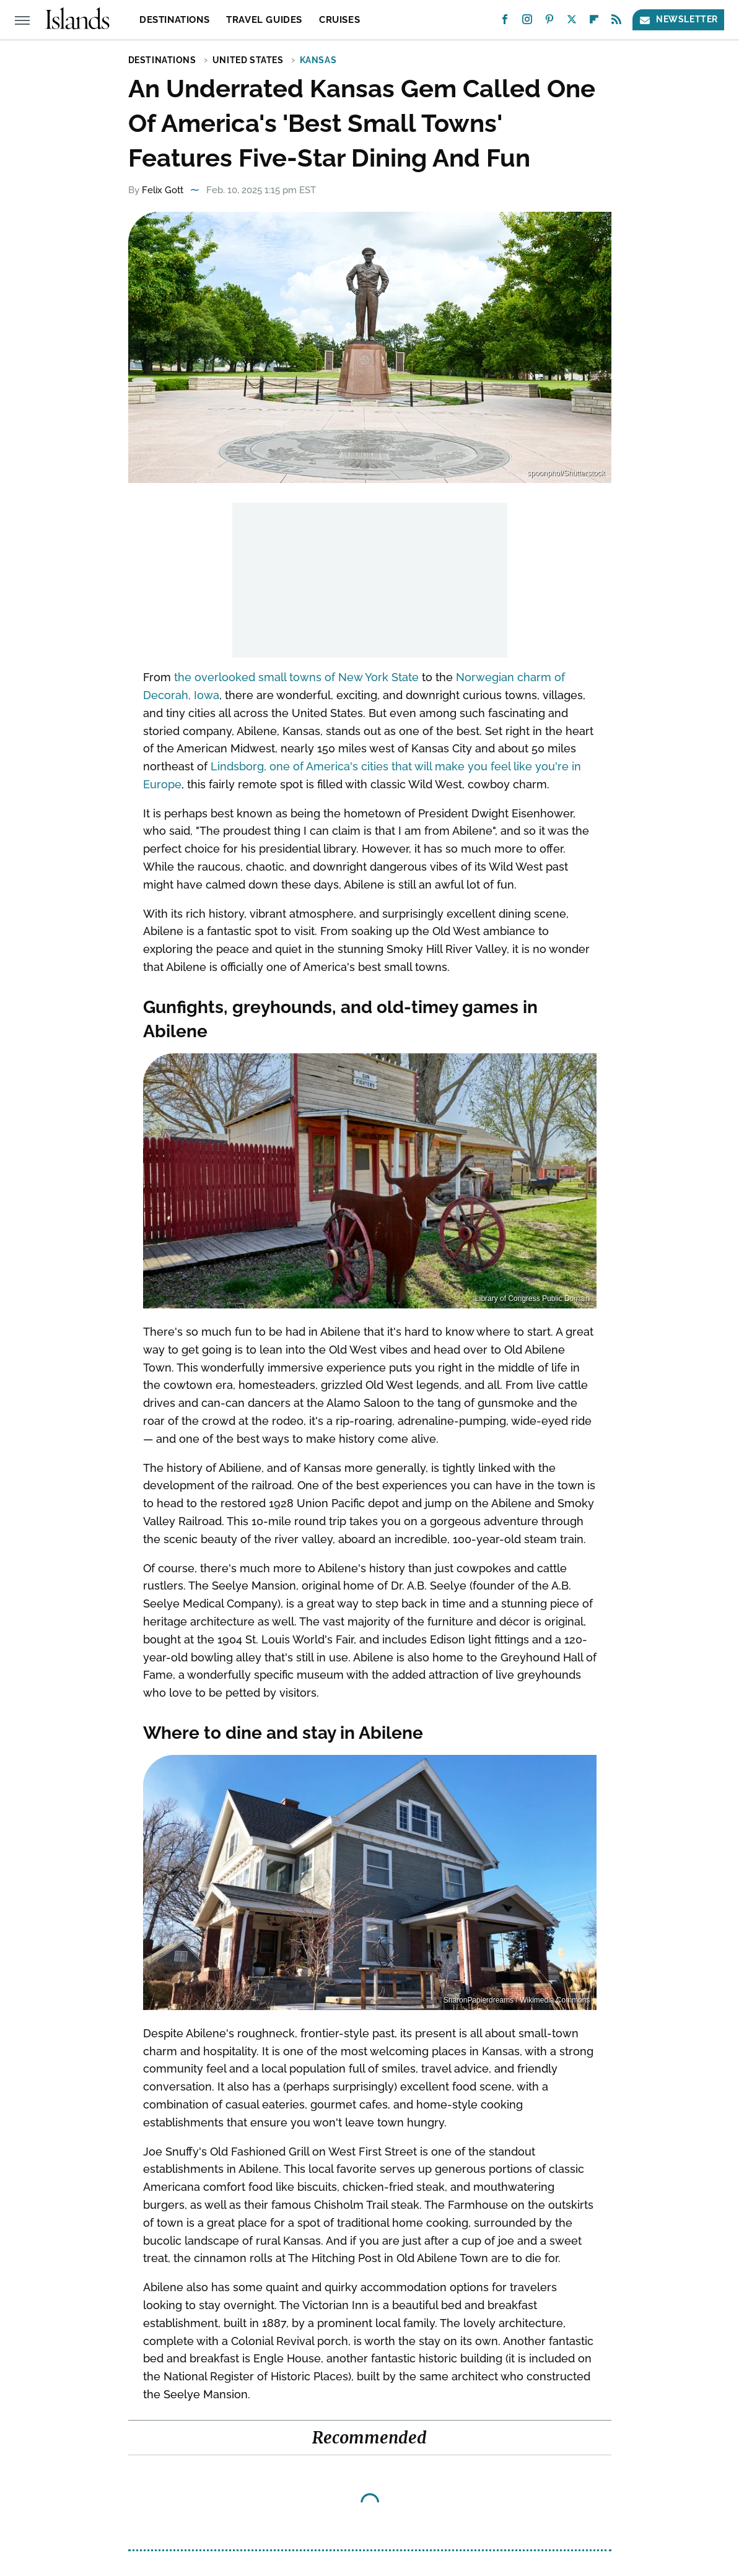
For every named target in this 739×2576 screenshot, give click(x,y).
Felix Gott (162, 190)
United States (248, 60)
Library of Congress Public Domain (532, 1298)
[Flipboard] (594, 22)
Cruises (339, 19)
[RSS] (616, 22)
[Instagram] (527, 22)
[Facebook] (505, 22)
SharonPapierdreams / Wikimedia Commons (517, 2000)
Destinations (174, 19)
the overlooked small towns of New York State (296, 677)
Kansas (318, 60)
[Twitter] (572, 22)
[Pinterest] (549, 22)
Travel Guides (264, 19)
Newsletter (678, 19)
